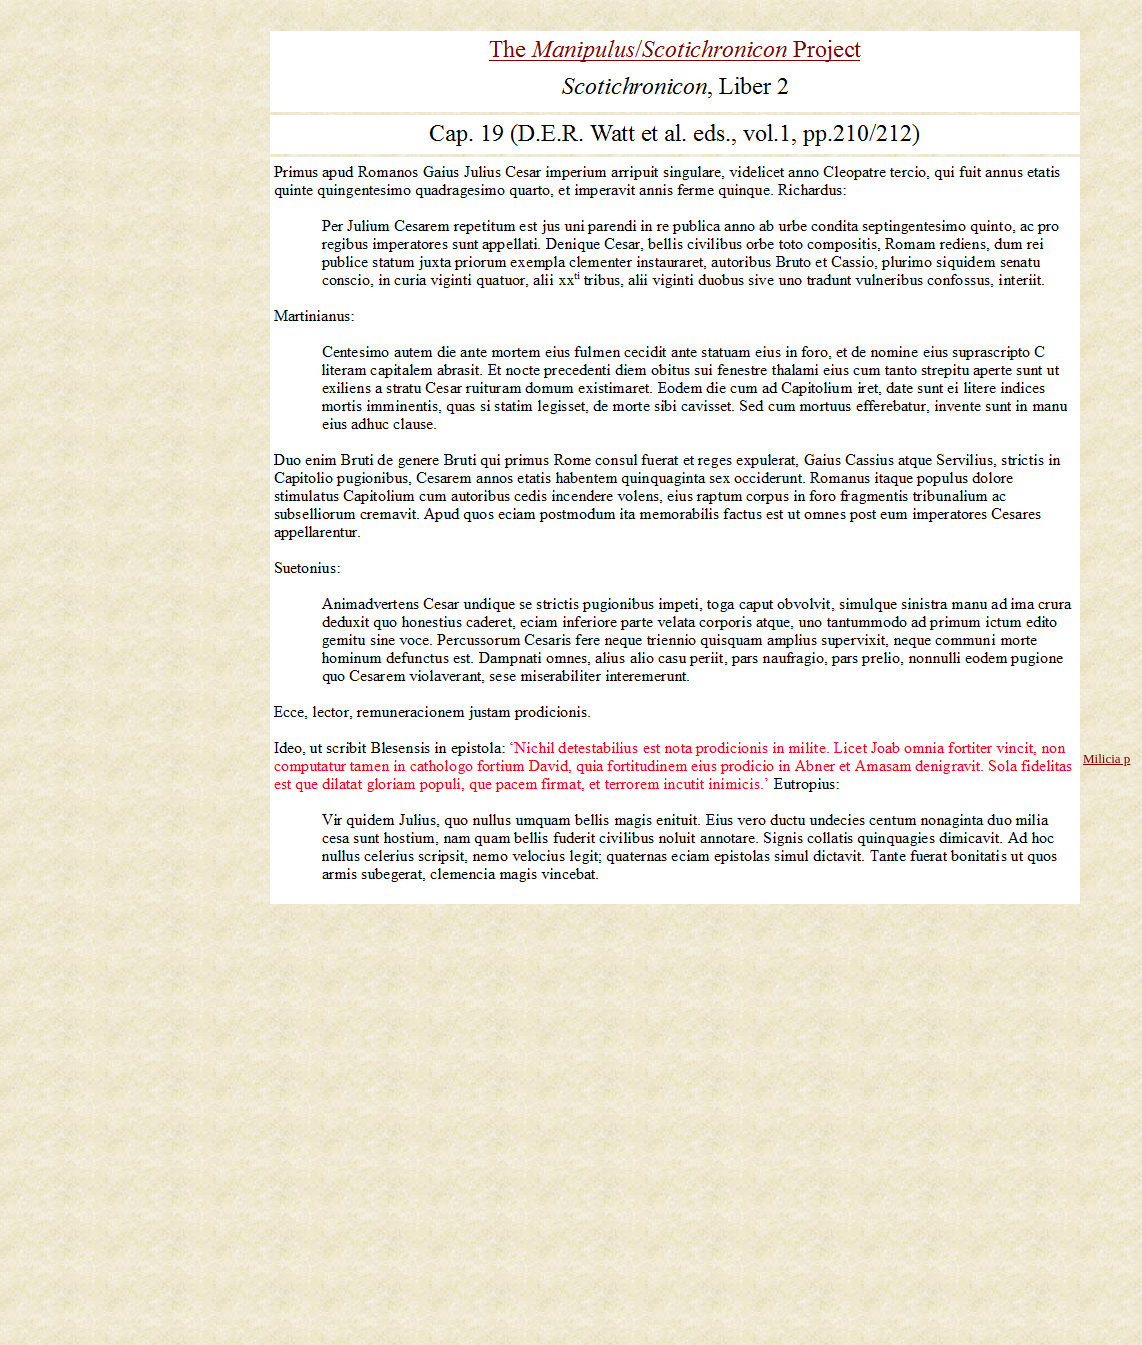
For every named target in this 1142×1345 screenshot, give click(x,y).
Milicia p (1106, 758)
